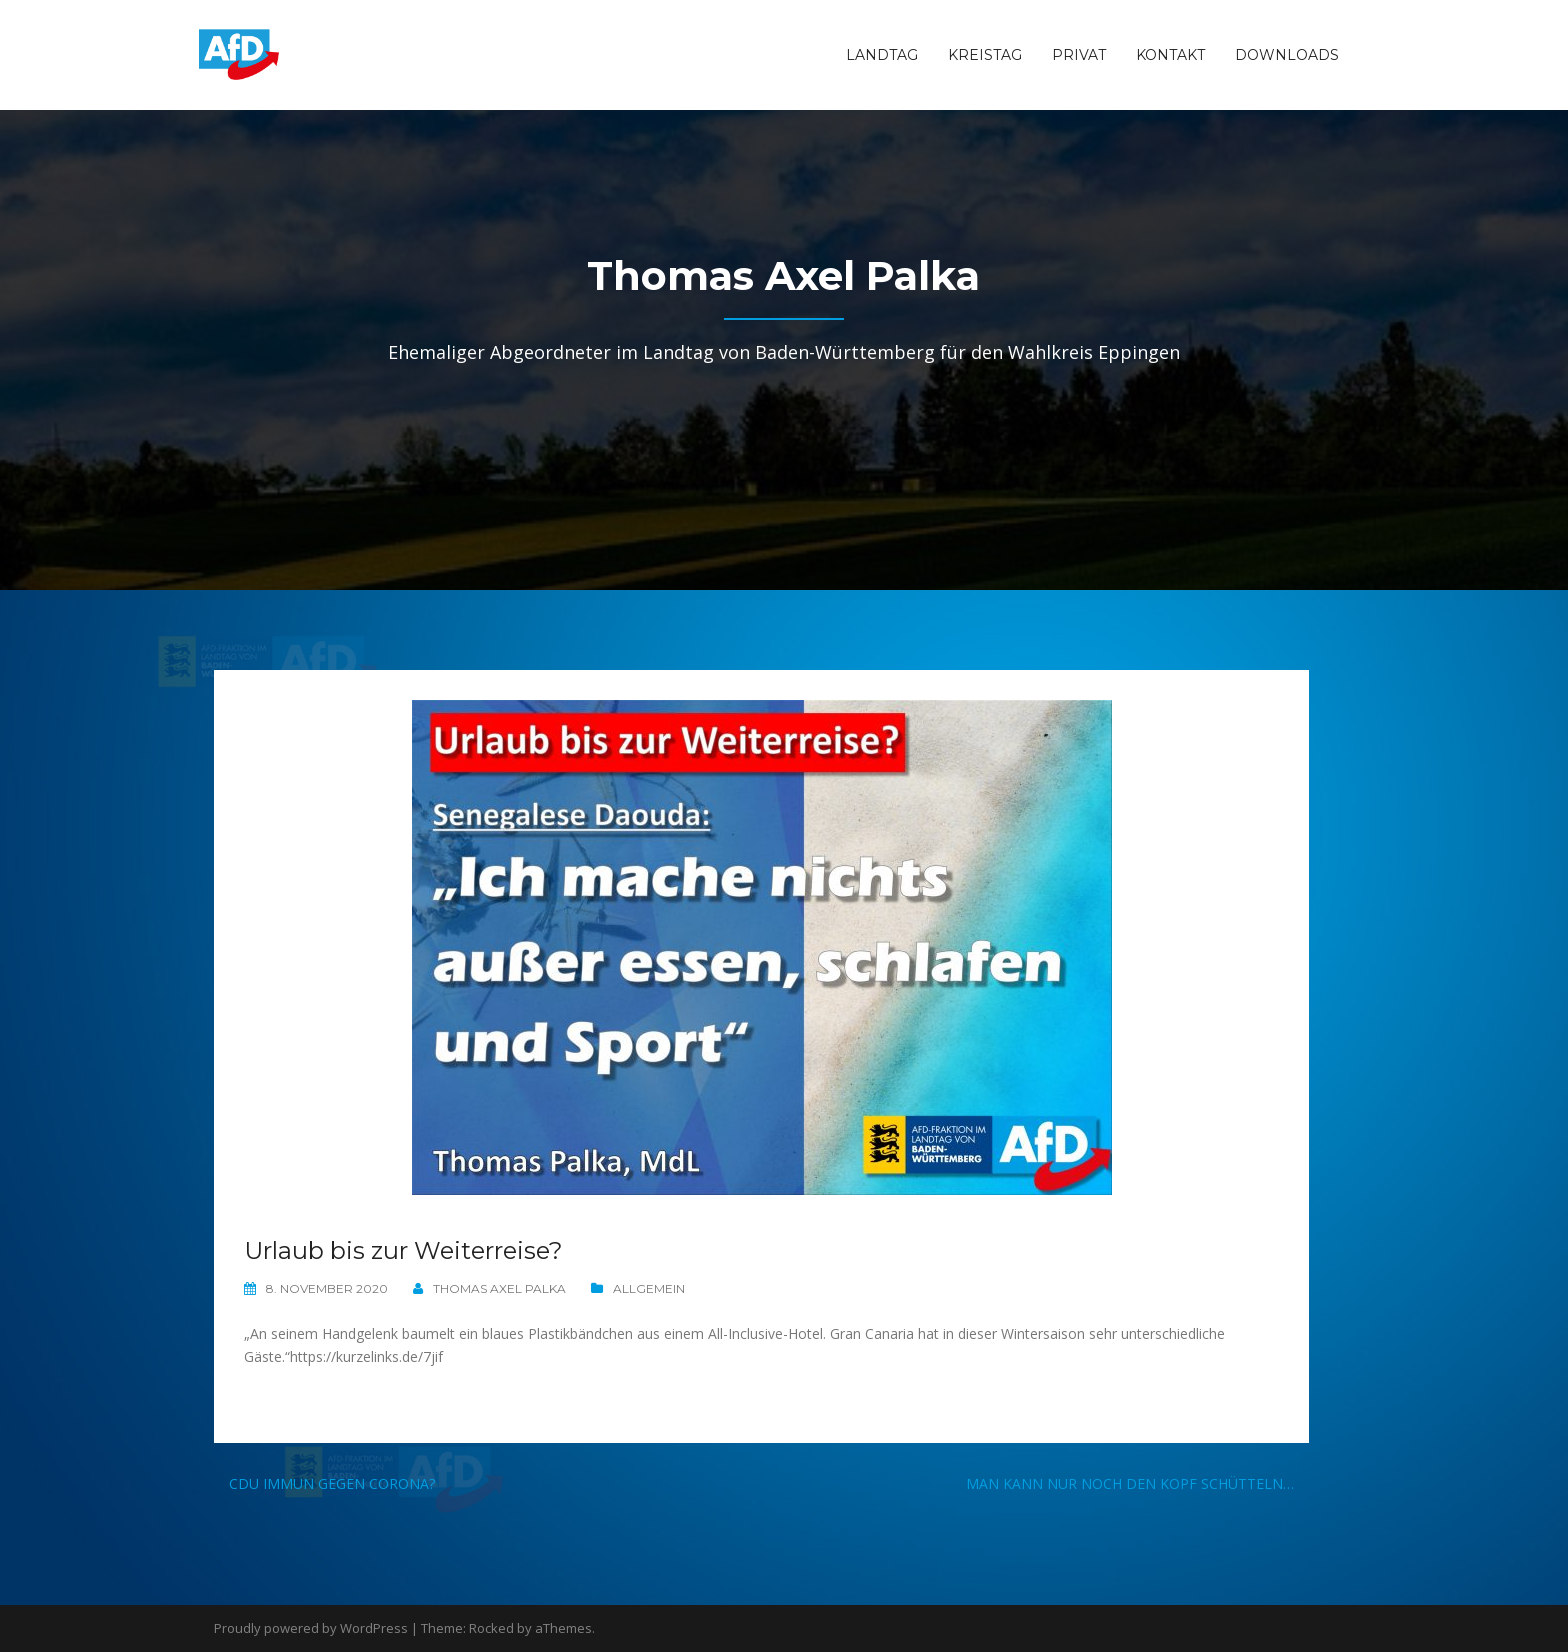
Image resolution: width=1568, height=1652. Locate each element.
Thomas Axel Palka (499, 1288)
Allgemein (649, 1288)
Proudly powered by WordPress (311, 1628)
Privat (1079, 55)
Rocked (491, 1628)
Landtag (882, 55)
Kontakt (1170, 55)
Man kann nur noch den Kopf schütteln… (1130, 1483)
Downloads (1287, 55)
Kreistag (985, 55)
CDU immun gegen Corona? (332, 1483)
